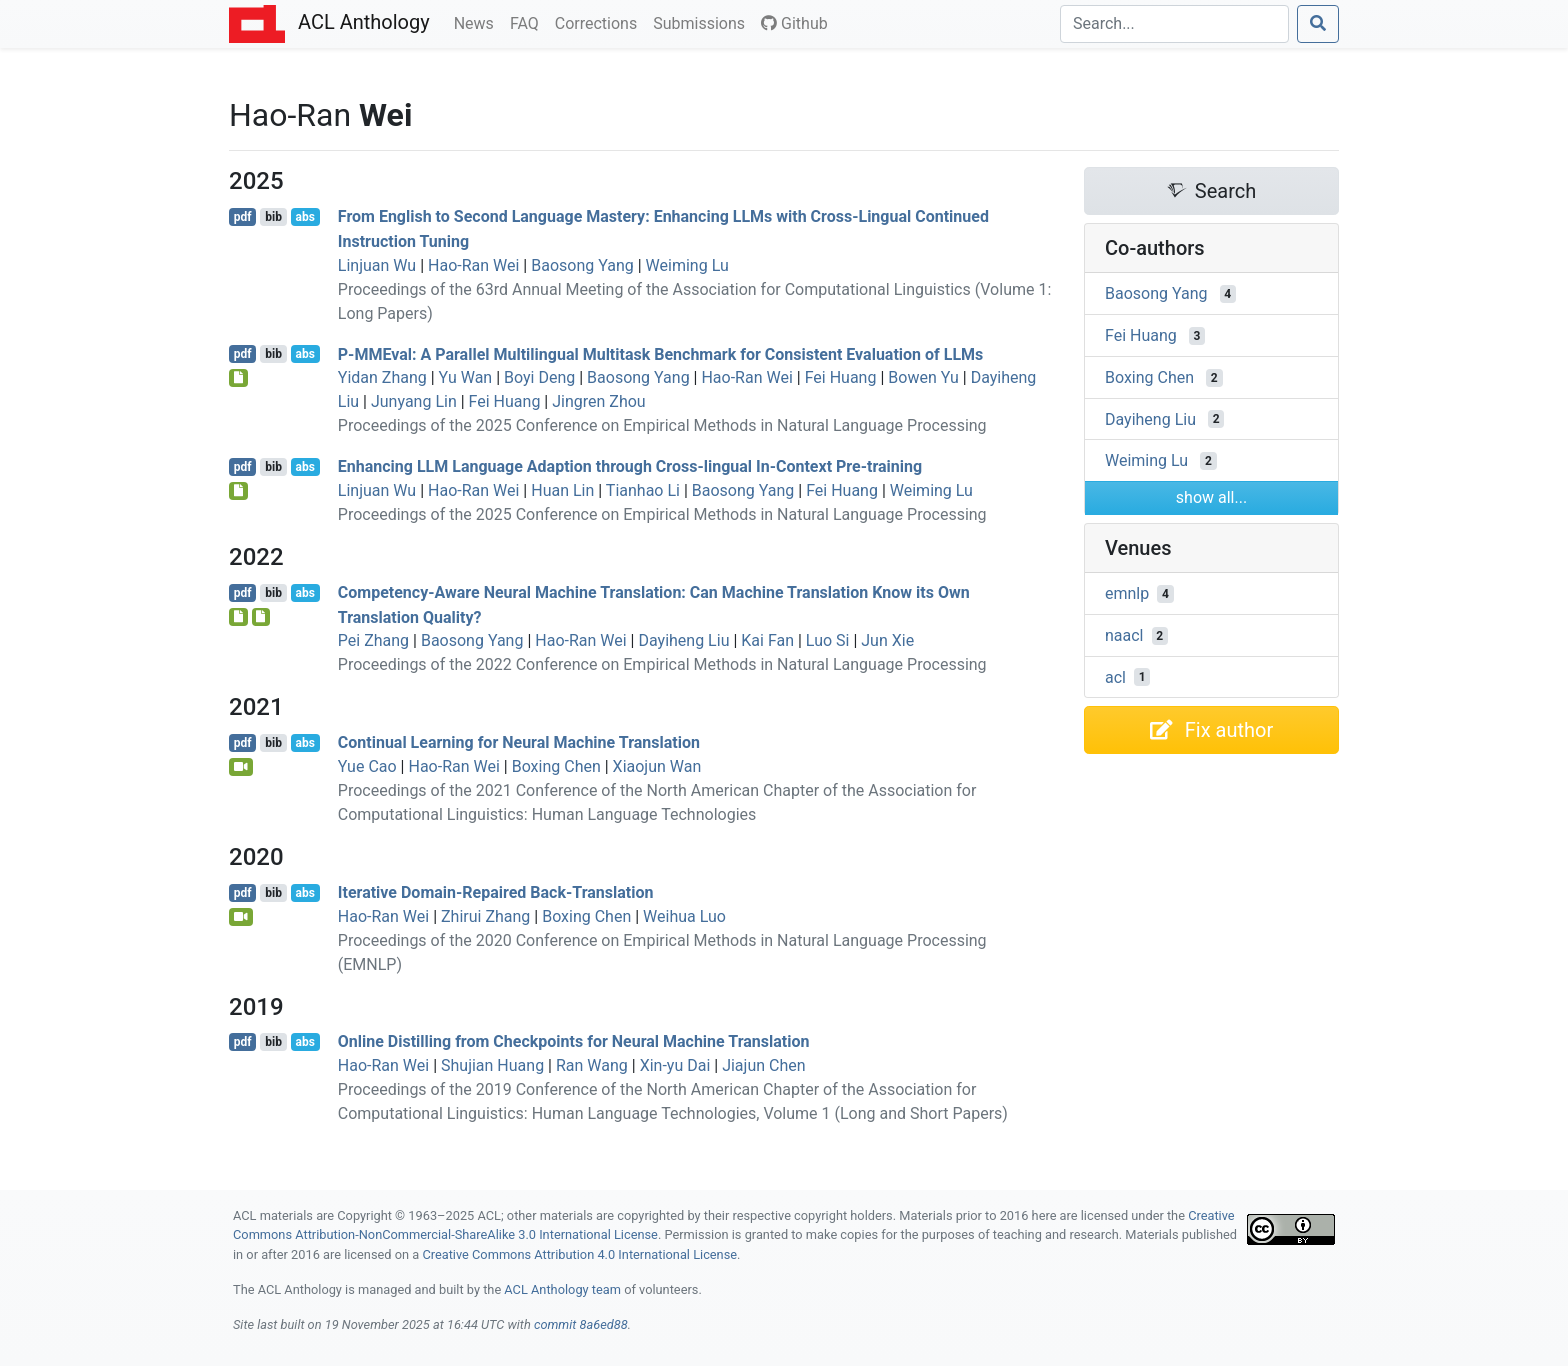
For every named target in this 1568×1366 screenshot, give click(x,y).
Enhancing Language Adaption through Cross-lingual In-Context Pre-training (630, 466)
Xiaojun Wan (657, 766)
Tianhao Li (643, 490)
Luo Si (828, 640)
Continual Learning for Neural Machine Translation (519, 742)
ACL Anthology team (562, 1289)
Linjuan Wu (377, 265)
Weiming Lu (687, 265)
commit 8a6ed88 (581, 1324)
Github (794, 23)
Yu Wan (466, 377)
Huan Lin (562, 490)
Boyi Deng (539, 377)
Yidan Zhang (382, 377)
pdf (243, 217)
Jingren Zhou (598, 401)
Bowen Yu (923, 377)
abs (304, 217)
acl (1115, 676)
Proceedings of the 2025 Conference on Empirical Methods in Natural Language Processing (662, 425)
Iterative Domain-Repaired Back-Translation (496, 892)
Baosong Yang (582, 265)
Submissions (703, 22)
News (478, 22)
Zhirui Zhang (485, 916)
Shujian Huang (492, 1065)
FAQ (528, 22)
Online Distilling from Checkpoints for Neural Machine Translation (574, 1041)
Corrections (600, 22)
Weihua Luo (684, 916)
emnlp (1127, 593)
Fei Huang (841, 377)
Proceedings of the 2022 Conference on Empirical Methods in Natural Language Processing (662, 664)
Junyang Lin (414, 401)
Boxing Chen (556, 766)
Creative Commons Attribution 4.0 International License (579, 1254)
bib (273, 217)
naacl (1124, 635)
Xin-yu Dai (675, 1065)
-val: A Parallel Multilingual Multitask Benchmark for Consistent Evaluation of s (661, 353)
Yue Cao (367, 766)
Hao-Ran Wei (473, 265)
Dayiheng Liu (683, 640)
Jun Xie (887, 640)
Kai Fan (767, 640)
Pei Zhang (373, 640)
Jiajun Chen (763, 1065)
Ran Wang (592, 1065)
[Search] (1174, 24)
